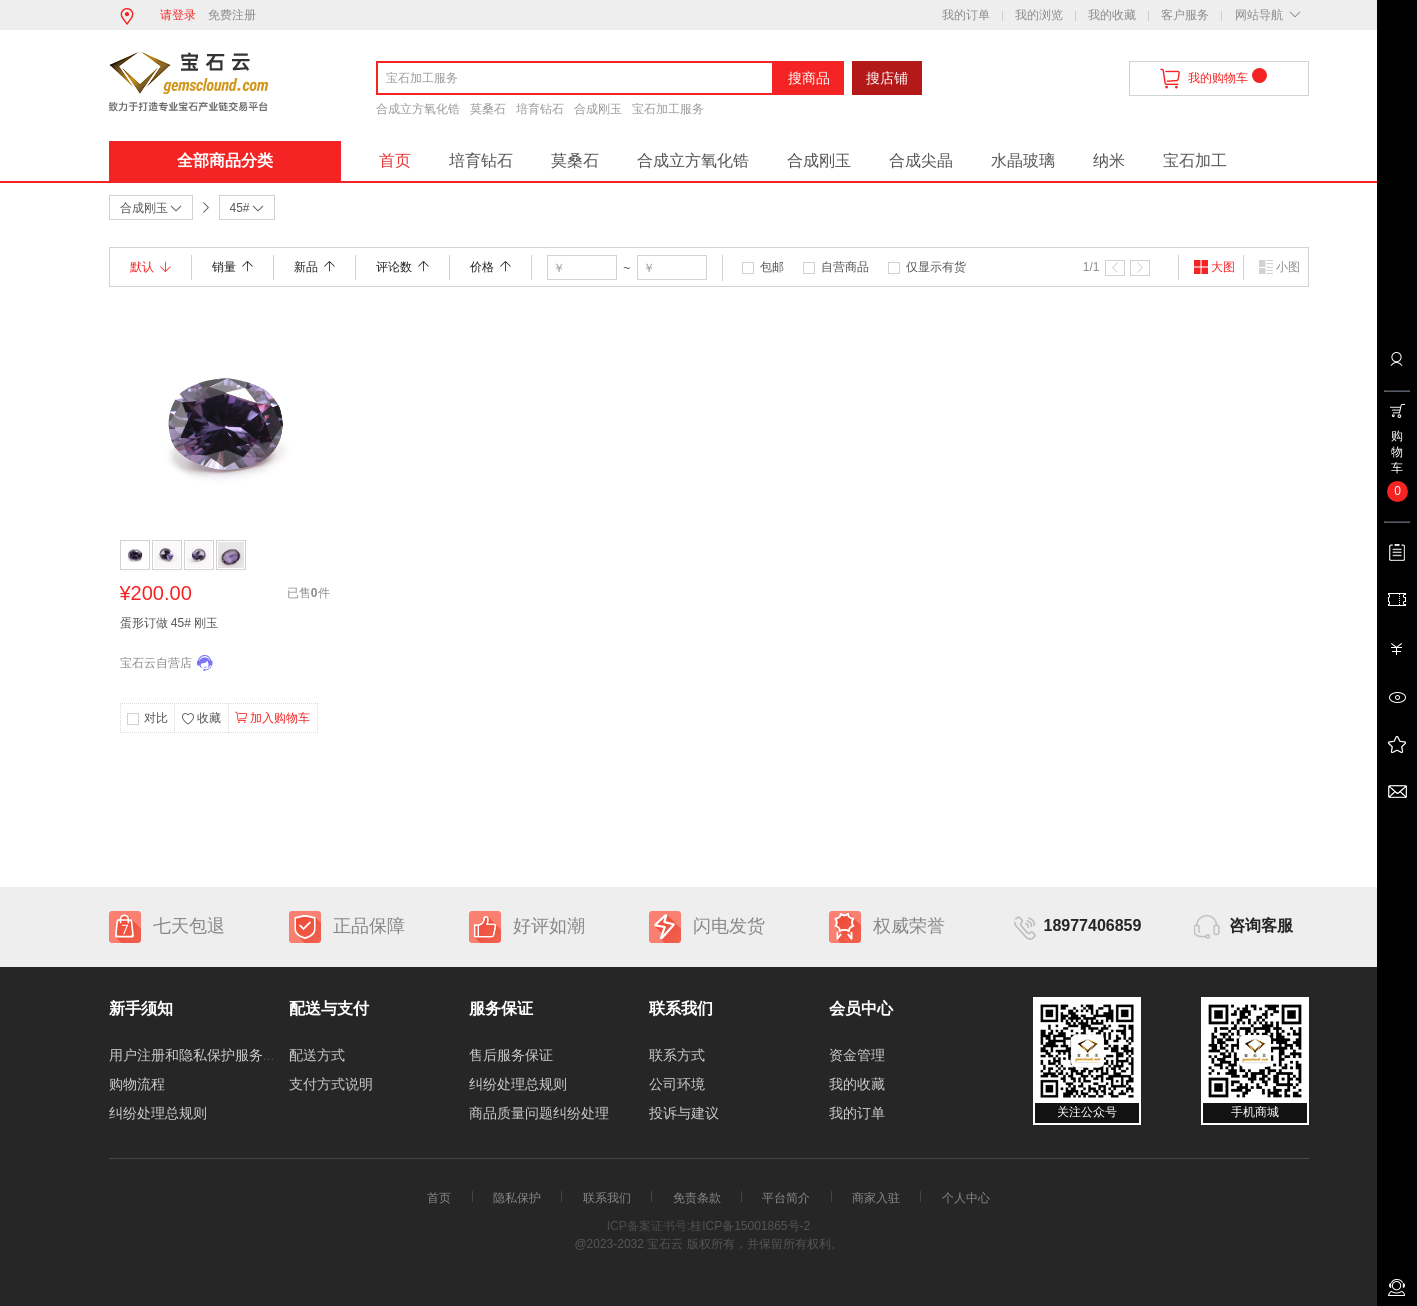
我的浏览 (1039, 15)
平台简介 (786, 1198)
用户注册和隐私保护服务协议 (200, 1055)
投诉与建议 (684, 1113)
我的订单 (966, 15)
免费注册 (232, 15)
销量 (232, 267)
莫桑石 (488, 109)
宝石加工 (1195, 160)
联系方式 (677, 1055)
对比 (156, 718)
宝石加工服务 (668, 109)
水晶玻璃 (1023, 160)
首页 (395, 160)
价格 (490, 267)
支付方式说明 (331, 1084)
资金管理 (857, 1055)
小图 (1279, 267)
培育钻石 (540, 109)
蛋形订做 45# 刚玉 (169, 623)
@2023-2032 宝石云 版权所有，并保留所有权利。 (708, 1244)
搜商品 (809, 78)
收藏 (201, 719)
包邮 (772, 267)
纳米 (1109, 160)
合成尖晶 (921, 160)
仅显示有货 (936, 267)
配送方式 (317, 1055)
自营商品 (845, 267)
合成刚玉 (598, 109)
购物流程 (137, 1084)
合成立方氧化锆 (418, 109)
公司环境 (677, 1084)
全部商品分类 (225, 160)
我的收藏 (1112, 15)
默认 (150, 267)
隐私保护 (517, 1198)
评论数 (402, 267)
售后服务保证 (511, 1055)
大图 (1214, 267)
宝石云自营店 (156, 663)
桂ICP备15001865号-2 (750, 1226)
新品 (314, 267)
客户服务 (1185, 15)
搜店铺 (887, 78)
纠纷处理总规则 (158, 1113)
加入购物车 (272, 718)
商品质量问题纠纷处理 (539, 1113)
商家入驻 (876, 1198)
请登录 (178, 15)
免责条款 (697, 1198)
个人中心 (966, 1198)
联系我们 (607, 1198)
